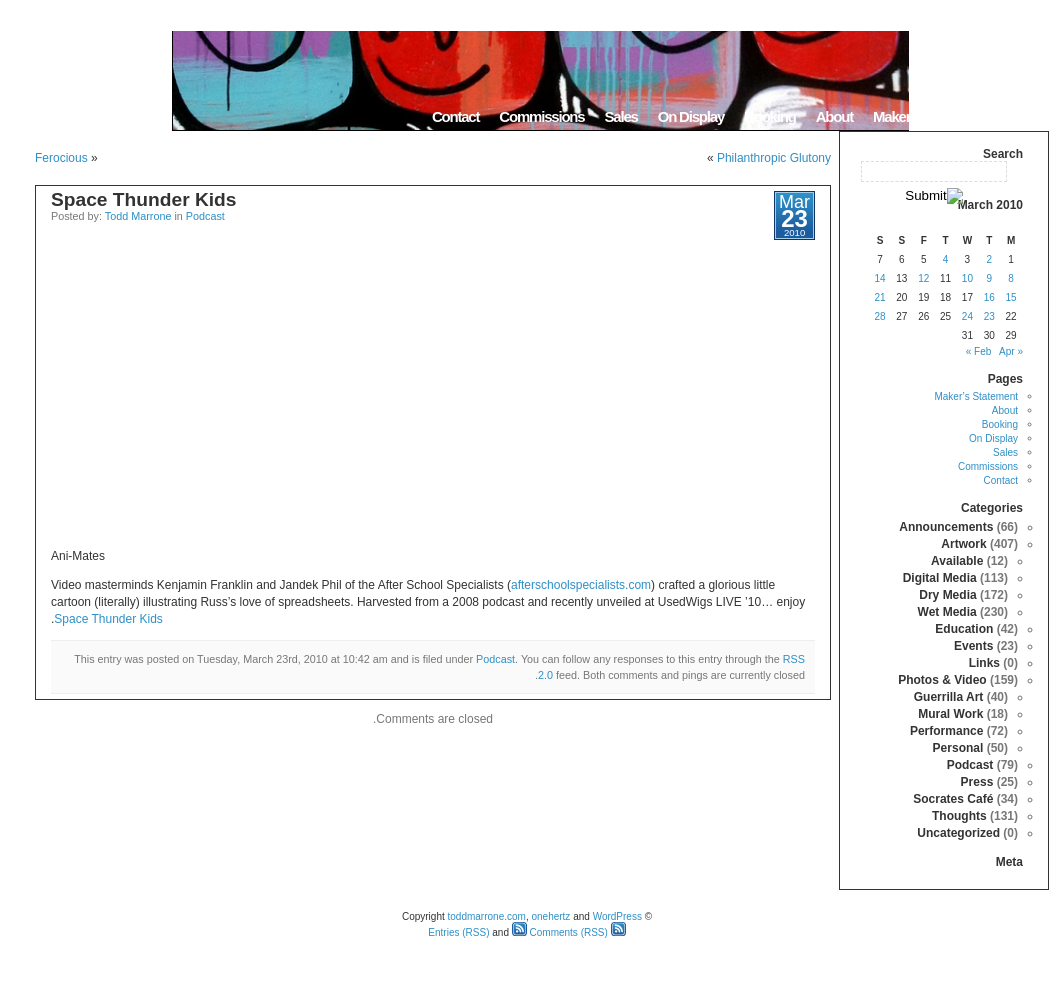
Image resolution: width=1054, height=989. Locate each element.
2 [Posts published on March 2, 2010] (989, 259)
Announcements (946, 527)
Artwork (963, 544)
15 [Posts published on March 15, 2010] (1011, 297)
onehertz (550, 916)
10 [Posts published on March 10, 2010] (967, 278)
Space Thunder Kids (144, 199)
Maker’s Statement (929, 116)
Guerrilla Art (949, 697)
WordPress (617, 916)
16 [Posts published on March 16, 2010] (989, 297)
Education (964, 629)
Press (977, 782)
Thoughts (959, 816)
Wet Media (947, 612)
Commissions (541, 116)
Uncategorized (958, 833)
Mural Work (950, 714)
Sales (620, 116)
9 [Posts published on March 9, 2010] (989, 278)
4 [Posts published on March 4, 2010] (946, 259)
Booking (770, 116)
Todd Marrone (138, 216)
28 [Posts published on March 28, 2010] (879, 316)
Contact (455, 116)
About (834, 116)
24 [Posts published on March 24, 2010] (967, 316)
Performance (946, 731)
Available (957, 561)
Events (973, 646)
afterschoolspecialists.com (581, 585)
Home (1023, 116)
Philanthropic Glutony (774, 158)
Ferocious (61, 158)
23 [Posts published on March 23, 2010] (989, 316)
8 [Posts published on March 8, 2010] (1011, 278)
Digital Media (940, 578)
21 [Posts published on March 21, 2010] (879, 297)
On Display (691, 116)
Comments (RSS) (560, 932)
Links (984, 663)
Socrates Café (953, 799)
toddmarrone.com (487, 916)
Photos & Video (942, 680)
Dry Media (947, 595)
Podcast (205, 216)
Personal (958, 748)
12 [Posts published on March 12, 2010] (923, 278)
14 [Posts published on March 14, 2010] (879, 278)
